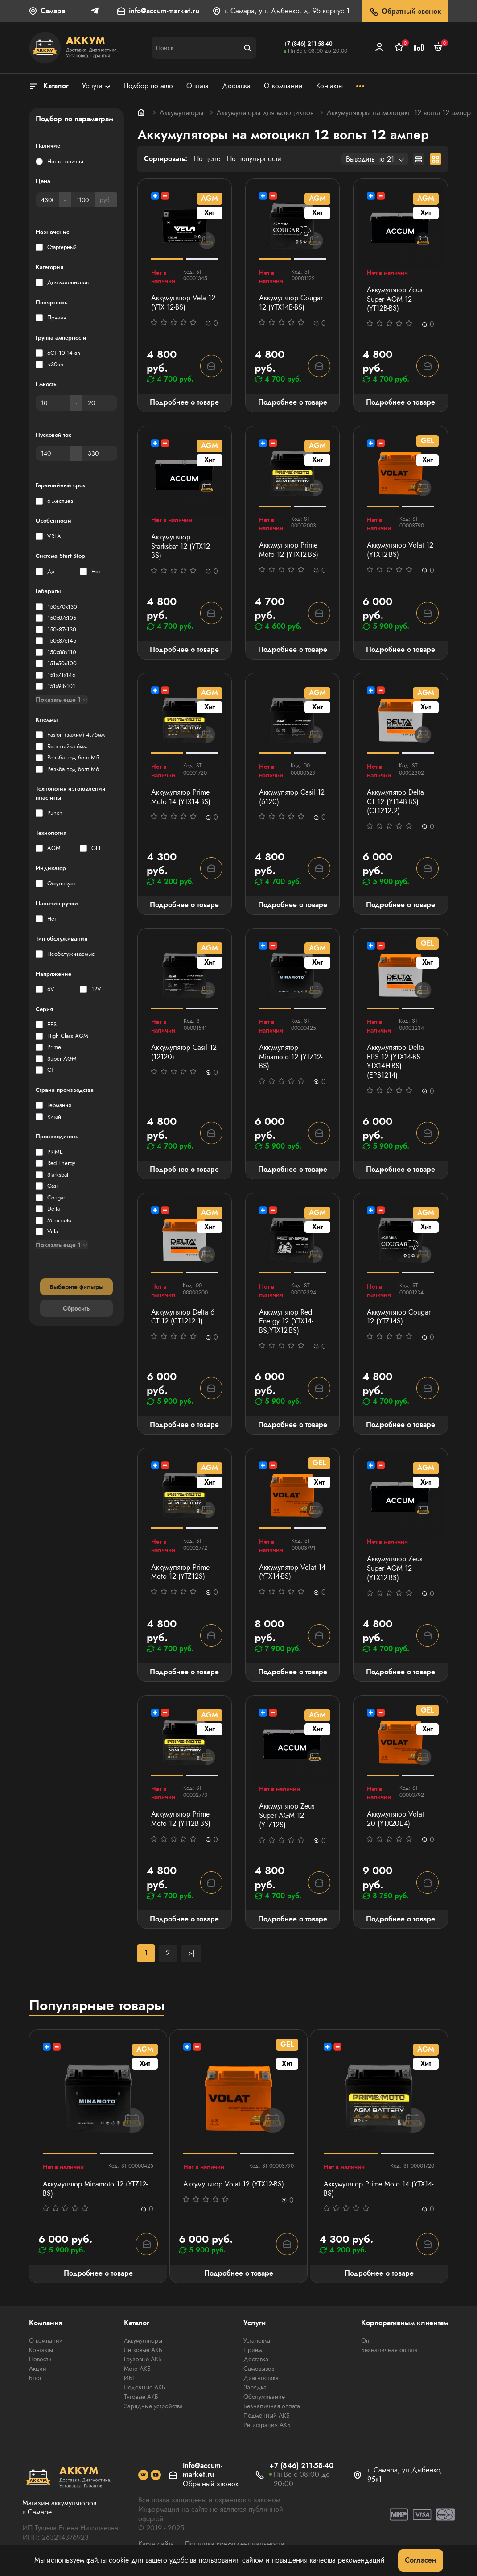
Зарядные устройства (153, 2406)
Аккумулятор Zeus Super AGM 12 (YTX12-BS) (394, 1568)
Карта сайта (156, 2544)
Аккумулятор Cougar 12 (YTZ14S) (399, 1317)
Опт (366, 2340)
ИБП (130, 2377)
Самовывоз (259, 2368)
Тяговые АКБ (141, 2396)
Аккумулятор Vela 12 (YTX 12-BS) (183, 303)
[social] (143, 2475)
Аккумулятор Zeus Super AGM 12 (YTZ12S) (286, 1815)
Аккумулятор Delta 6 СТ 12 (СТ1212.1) (182, 1317)
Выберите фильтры (76, 1286)
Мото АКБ (137, 2368)
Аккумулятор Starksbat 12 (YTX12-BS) (181, 546)
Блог (35, 2377)
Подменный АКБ (266, 2415)
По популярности (254, 159)
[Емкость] (53, 403)
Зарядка (255, 2387)
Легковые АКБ (143, 2349)
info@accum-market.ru (164, 11)
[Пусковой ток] (53, 453)
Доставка (255, 2359)
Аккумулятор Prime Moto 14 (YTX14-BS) (180, 797)
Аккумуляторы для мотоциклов (265, 113)
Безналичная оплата (271, 2406)
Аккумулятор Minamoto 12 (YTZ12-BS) (290, 1057)
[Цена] (47, 199)
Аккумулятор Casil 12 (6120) (292, 797)
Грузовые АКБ (143, 2359)
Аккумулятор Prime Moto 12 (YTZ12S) (180, 1572)
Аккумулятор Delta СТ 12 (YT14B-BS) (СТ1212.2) (395, 802)
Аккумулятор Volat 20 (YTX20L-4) (395, 1819)
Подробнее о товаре (184, 402)
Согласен (420, 2560)
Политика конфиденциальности (234, 2544)
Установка (256, 2340)
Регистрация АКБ (267, 2424)
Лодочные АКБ (144, 2387)
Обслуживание (264, 2396)
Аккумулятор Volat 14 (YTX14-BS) (292, 1572)
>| (191, 1953)
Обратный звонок (405, 11)
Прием (252, 2349)
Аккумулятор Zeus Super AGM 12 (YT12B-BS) (394, 299)
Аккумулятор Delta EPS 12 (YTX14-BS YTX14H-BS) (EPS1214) (395, 1061)
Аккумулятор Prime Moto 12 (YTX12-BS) (288, 550)
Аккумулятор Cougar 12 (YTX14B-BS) (291, 303)
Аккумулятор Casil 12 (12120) (184, 1052)
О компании (46, 2340)
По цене (207, 159)
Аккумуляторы (181, 113)
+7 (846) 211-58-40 (308, 44)
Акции (37, 2368)
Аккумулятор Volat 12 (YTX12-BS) (400, 550)
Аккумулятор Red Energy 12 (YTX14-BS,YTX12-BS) (286, 1322)
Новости (40, 2359)
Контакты (41, 2349)
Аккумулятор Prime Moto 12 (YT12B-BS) (180, 1819)
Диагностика (261, 2377)
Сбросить (76, 1308)
